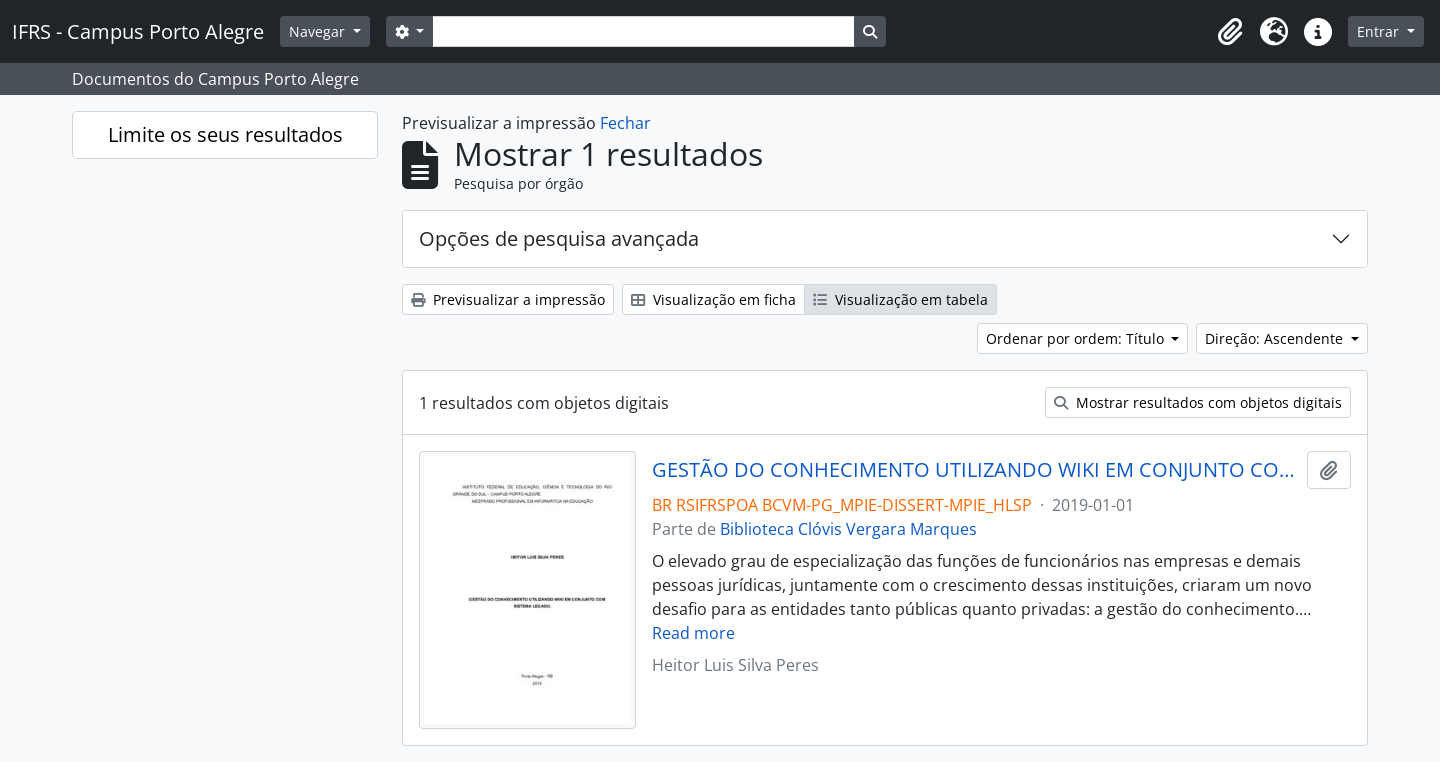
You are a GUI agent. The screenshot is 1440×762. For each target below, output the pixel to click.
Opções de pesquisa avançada (559, 238)
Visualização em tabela (900, 299)
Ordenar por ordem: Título (1077, 338)
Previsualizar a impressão (508, 299)
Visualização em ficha (713, 299)
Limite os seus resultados (225, 134)
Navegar (319, 31)
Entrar (1380, 31)
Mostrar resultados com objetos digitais (1198, 402)
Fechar (625, 123)
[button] (1230, 32)
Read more (693, 633)
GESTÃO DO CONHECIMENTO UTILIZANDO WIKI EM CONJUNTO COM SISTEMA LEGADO (975, 470)
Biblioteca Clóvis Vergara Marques (848, 529)
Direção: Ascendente (1276, 338)
